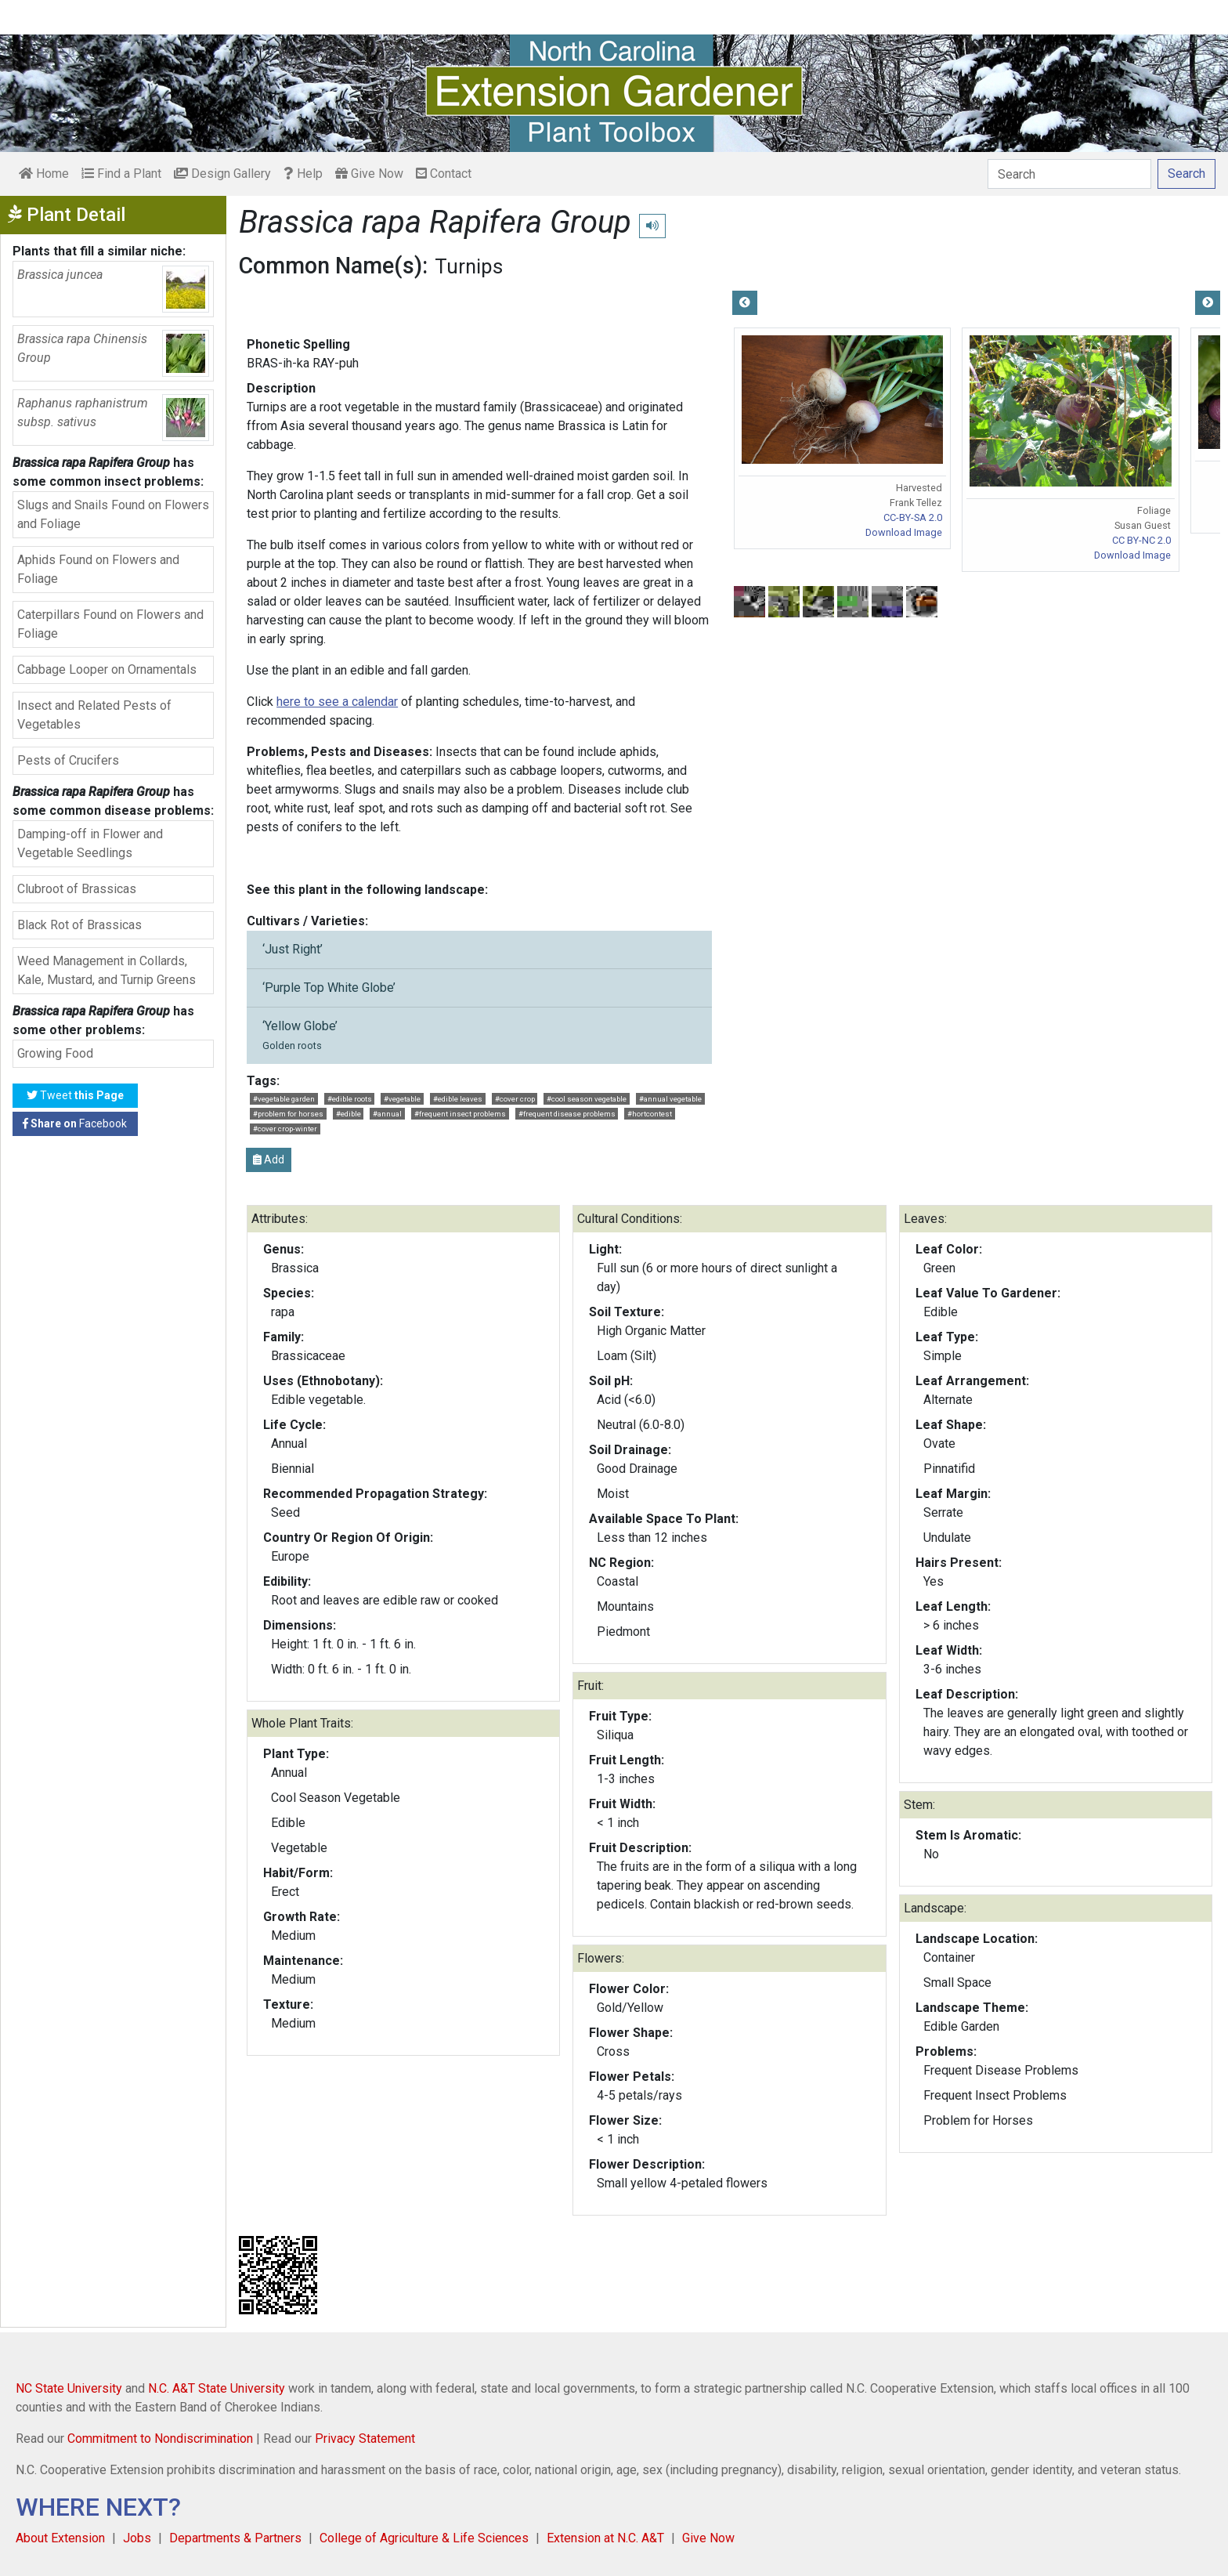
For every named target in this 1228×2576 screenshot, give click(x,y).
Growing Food (55, 1053)
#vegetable (402, 1098)
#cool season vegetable (587, 1098)
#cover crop (515, 1098)
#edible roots (349, 1098)
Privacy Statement (365, 2438)
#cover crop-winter (285, 1128)
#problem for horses (288, 1113)
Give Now (369, 173)
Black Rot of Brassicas (79, 924)
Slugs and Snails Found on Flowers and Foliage (113, 514)
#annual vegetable (670, 1098)
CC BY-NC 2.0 (1141, 540)
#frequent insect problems (460, 1113)
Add (268, 1159)
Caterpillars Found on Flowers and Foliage (110, 624)
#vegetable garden (284, 1098)
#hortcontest (649, 1113)
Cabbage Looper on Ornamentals (107, 669)
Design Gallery (222, 173)
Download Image (903, 532)
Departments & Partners (235, 2538)
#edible (348, 1113)
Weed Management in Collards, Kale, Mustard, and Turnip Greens (106, 970)
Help (303, 173)
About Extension (60, 2538)
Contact (443, 173)
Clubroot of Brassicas (76, 888)
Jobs (137, 2538)
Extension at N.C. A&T (605, 2538)
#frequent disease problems (567, 1113)
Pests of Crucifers (68, 760)
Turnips (469, 266)
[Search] (1069, 174)
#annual (387, 1113)
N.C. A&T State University (216, 2388)
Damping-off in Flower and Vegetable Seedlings (90, 843)
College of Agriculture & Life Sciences (424, 2538)
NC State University (69, 2388)
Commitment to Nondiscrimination (160, 2438)
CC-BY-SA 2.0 (912, 517)
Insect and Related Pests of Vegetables (94, 715)
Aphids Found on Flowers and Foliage (98, 569)
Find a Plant (121, 173)
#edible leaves (457, 1098)
